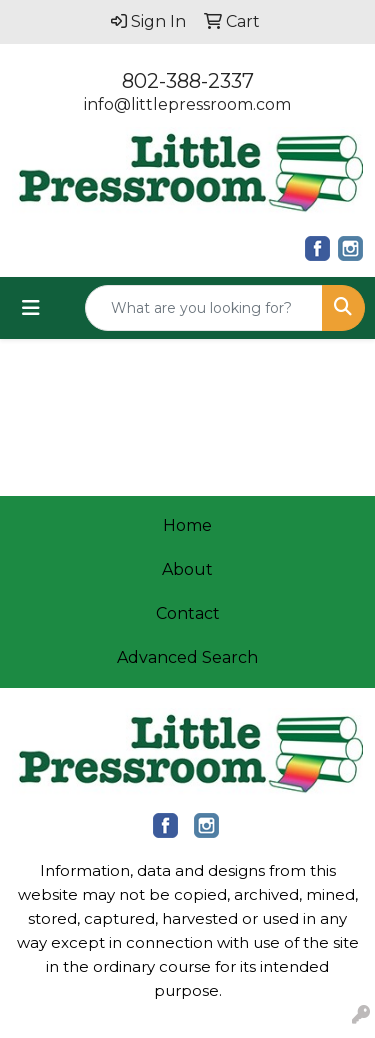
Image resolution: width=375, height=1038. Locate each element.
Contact (188, 613)
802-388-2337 (188, 81)
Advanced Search (187, 657)
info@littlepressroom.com (187, 104)
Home (187, 525)
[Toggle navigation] (31, 308)
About (187, 569)
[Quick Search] (204, 308)
